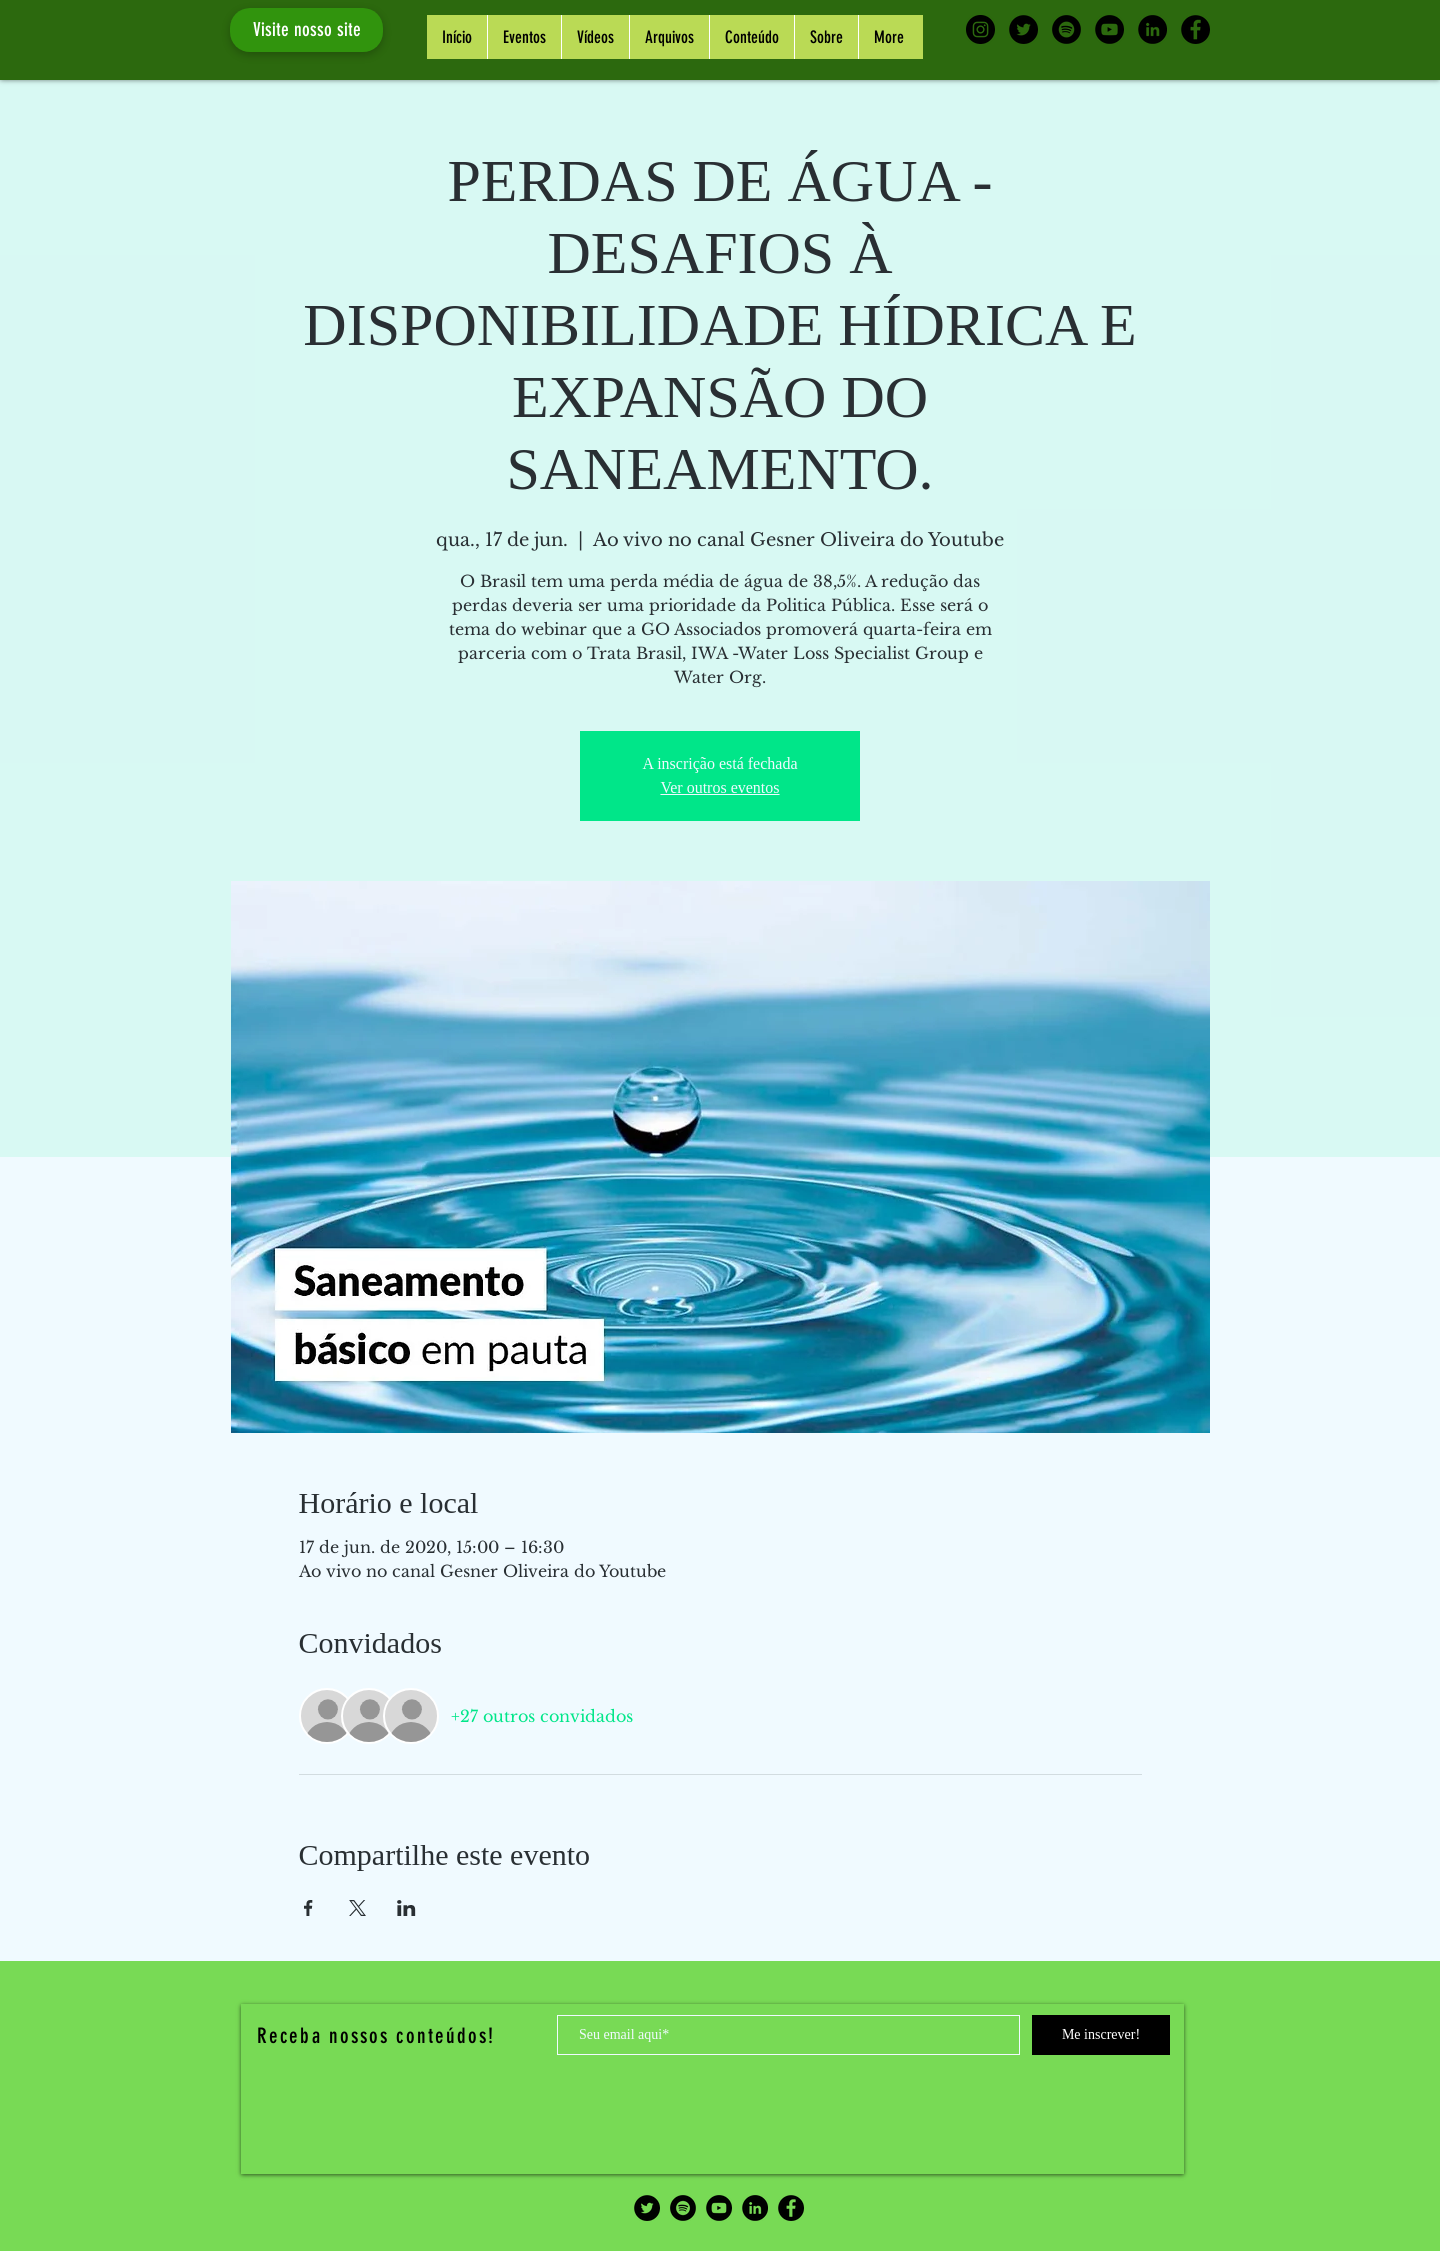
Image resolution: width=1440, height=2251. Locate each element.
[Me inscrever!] (1101, 2035)
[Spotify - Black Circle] (1066, 29)
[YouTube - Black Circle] (1109, 29)
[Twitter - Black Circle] (1023, 29)
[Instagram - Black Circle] (980, 29)
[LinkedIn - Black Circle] (1152, 29)
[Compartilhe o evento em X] (357, 1908)
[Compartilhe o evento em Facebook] (308, 1908)
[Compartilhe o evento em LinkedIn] (406, 1908)
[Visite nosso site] (306, 30)
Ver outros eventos (719, 787)
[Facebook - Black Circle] (1195, 29)
